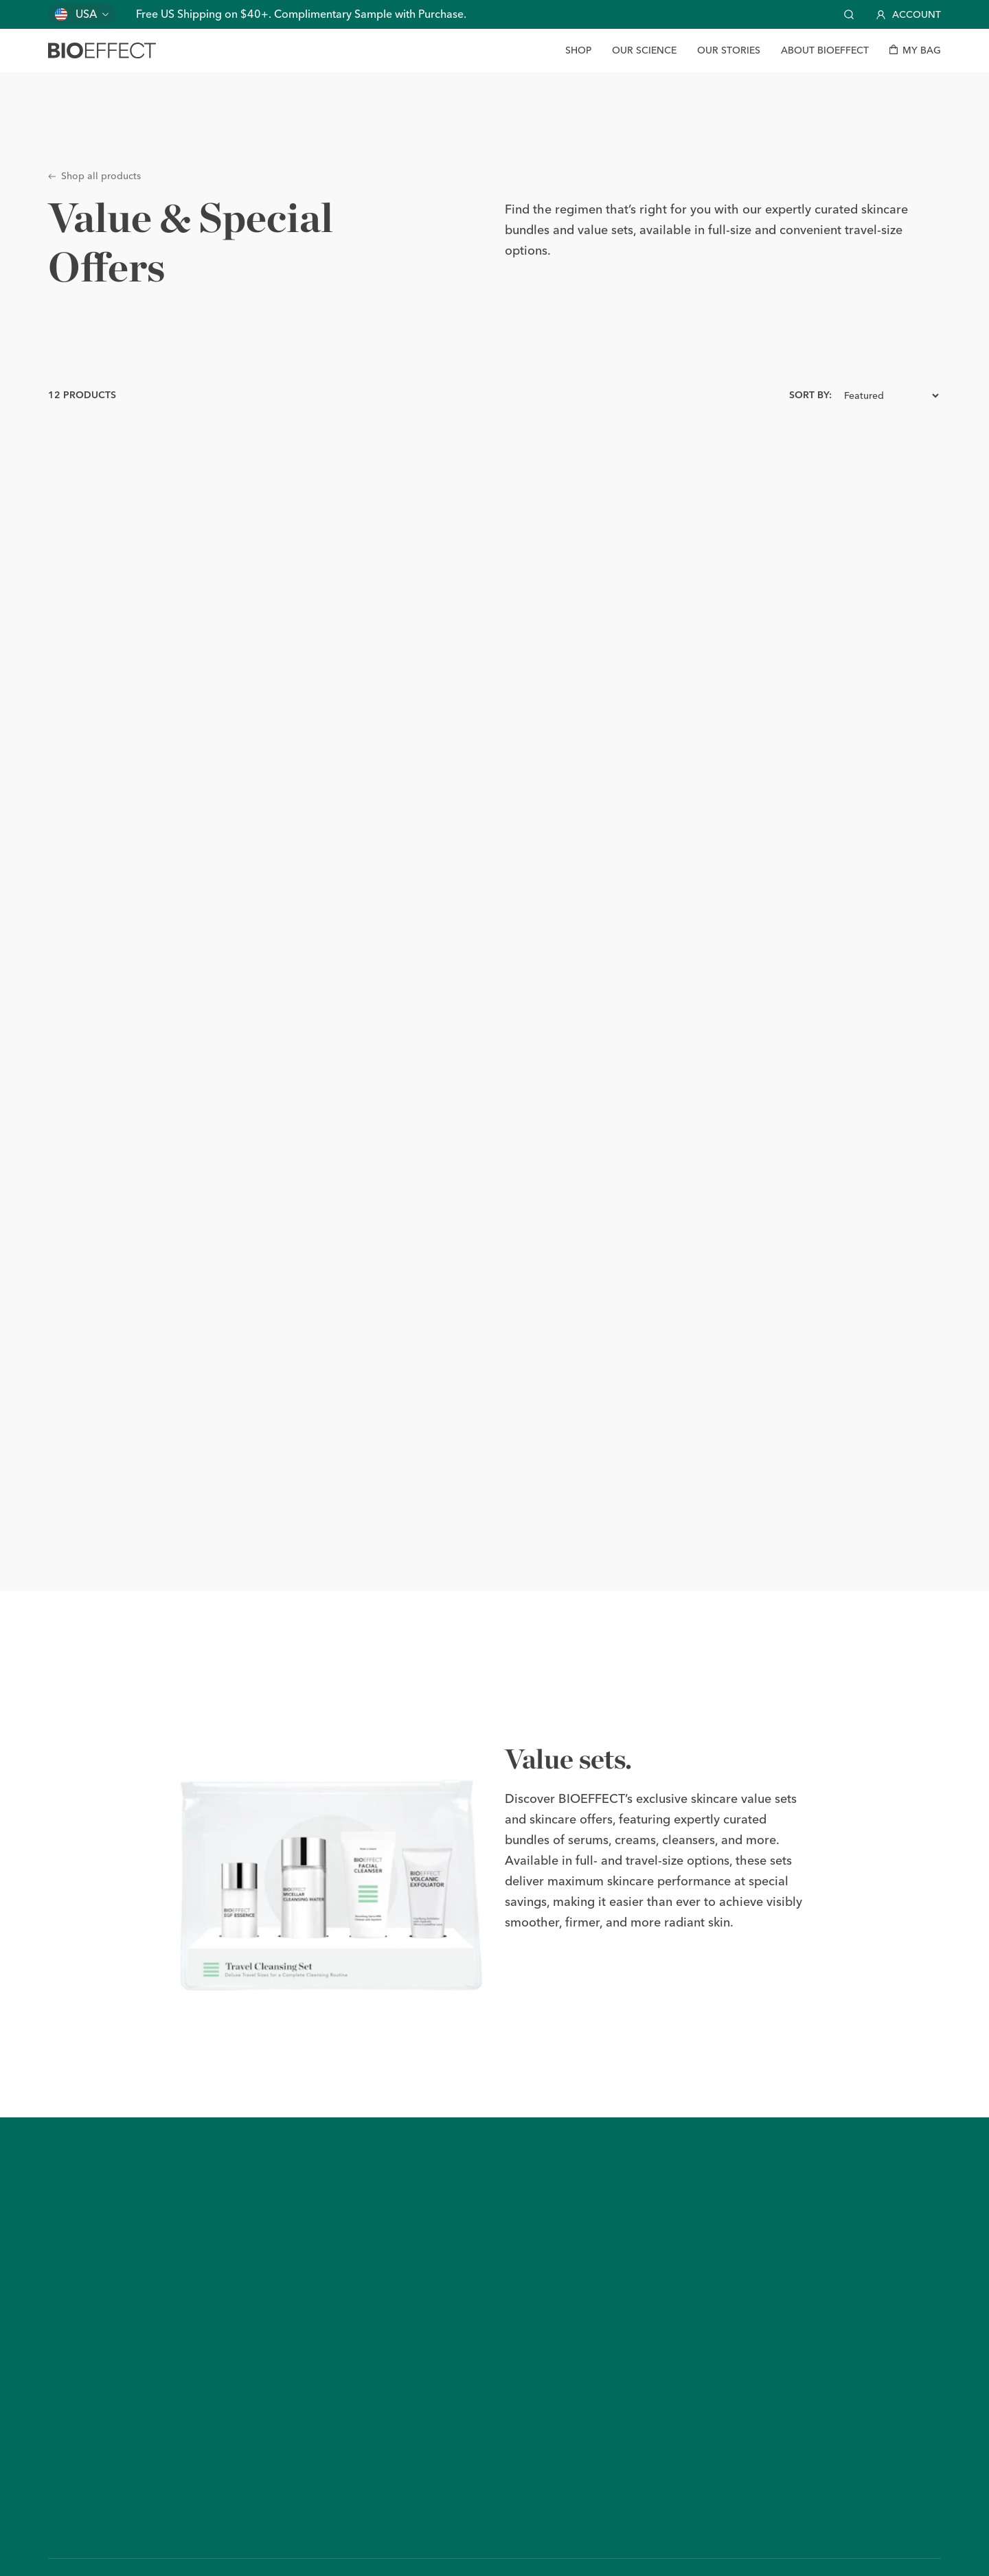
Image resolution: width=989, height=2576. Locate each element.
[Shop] (578, 50)
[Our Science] (644, 50)
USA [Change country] (86, 14)
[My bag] (915, 50)
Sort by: (810, 395)
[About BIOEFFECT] (825, 50)
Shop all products (94, 176)
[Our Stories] (729, 50)
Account (908, 14)
